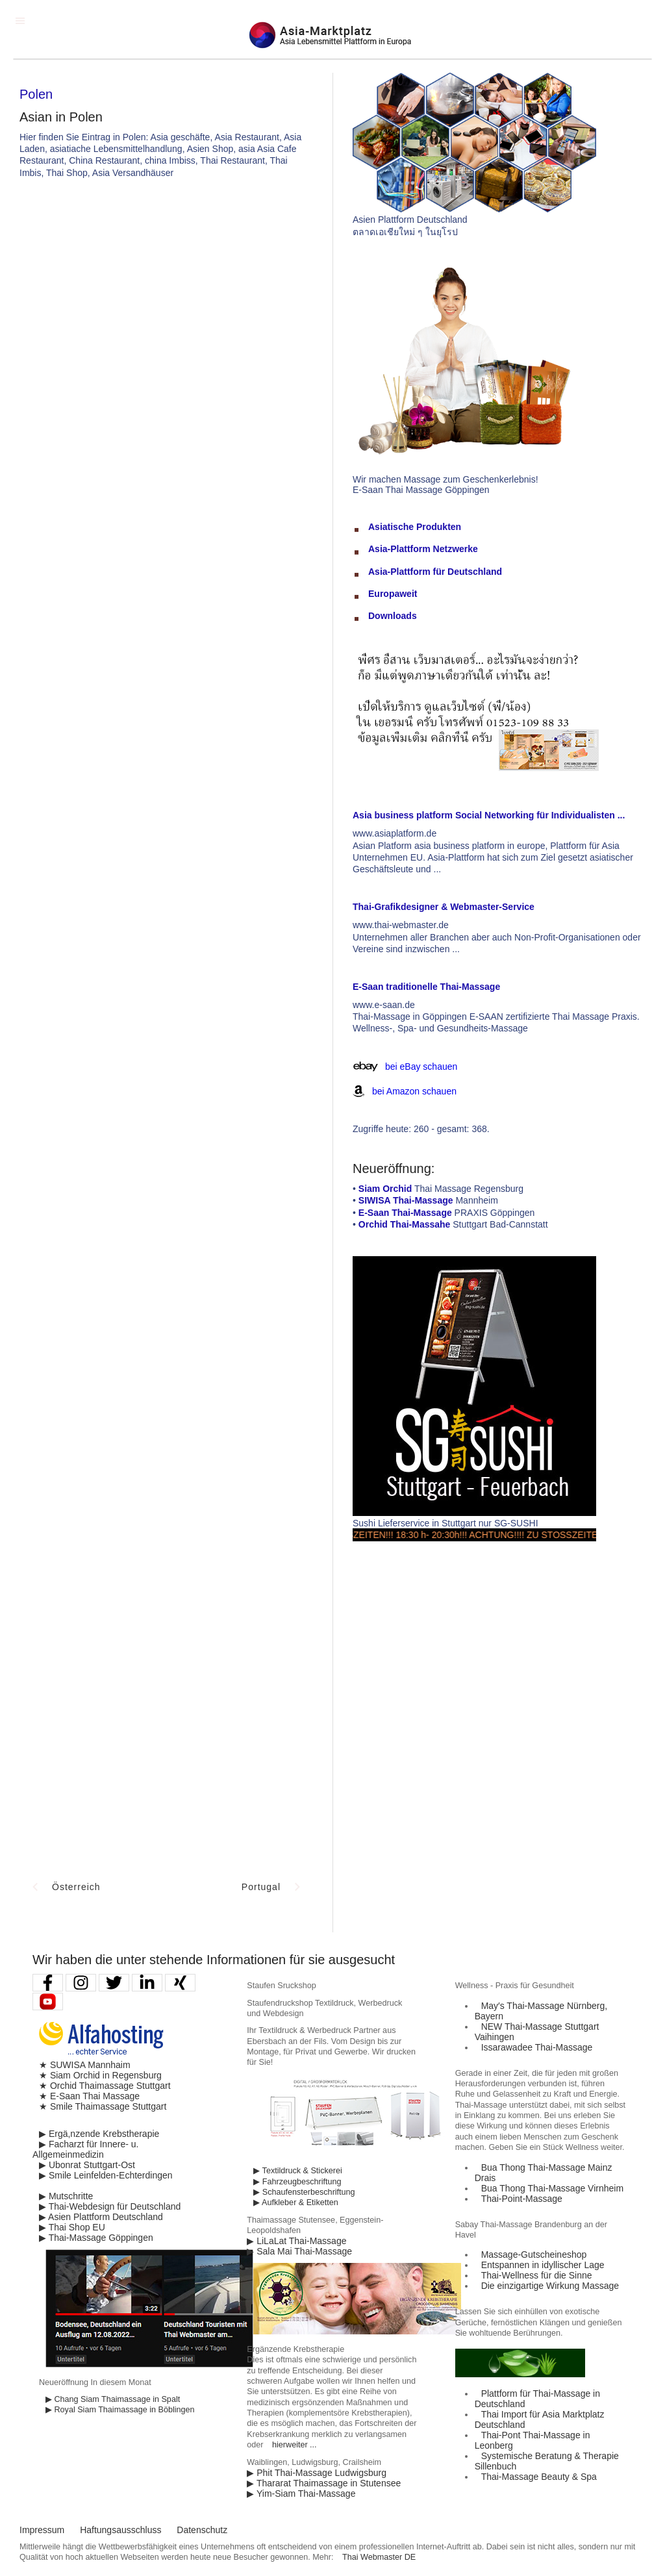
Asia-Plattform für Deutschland (435, 571)
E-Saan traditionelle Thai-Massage (426, 986)
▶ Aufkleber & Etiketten (295, 2202)
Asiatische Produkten (414, 527)
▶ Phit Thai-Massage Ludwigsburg (316, 2473)
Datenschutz (202, 2530)
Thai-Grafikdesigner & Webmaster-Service (443, 907)
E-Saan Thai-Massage (405, 1212)
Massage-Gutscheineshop (534, 2254)
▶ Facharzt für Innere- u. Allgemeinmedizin (85, 2149)
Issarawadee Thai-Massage (537, 2047)
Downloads (392, 616)
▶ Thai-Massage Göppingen (96, 2237)
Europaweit (392, 593)
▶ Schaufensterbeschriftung (304, 2192)
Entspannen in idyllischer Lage (543, 2265)
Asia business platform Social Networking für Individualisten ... (489, 815)
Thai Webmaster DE (379, 2557)
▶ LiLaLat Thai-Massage (296, 2241)
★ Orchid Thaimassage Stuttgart (105, 2085)
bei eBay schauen (421, 1066)
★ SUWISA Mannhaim (85, 2065)
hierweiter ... (294, 2444)
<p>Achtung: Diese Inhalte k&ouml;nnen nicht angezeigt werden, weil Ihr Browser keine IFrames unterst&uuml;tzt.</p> (166, 756)
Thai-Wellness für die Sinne (536, 2275)
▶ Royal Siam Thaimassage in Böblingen (120, 2409)
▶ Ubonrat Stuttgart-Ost (87, 2165)
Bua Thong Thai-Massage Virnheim (552, 2188)
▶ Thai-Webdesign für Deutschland (110, 2206)
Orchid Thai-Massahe (404, 1224)
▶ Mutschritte (66, 2196)
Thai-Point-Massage (521, 2198)
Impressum (41, 2530)
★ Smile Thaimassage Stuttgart (102, 2106)
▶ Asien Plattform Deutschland (101, 2217)
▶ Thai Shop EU (72, 2227)
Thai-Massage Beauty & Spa (539, 2476)
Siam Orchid (385, 1188)
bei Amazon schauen (414, 1091)
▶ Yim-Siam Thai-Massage (301, 2493)
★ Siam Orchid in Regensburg (100, 2075)
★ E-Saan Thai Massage (89, 2096)
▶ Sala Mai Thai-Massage (299, 2251)
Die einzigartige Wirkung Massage (550, 2285)
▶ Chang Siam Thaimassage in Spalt (112, 2399)
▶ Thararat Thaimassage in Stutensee (324, 2483)
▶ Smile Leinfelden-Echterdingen (106, 2175)
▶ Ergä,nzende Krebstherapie (99, 2133)
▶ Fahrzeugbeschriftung (297, 2181)
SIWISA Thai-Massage (405, 1200)
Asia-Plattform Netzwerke (423, 549)
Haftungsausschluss (120, 2530)
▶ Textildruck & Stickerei (297, 2170)
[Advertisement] (389, 286)
